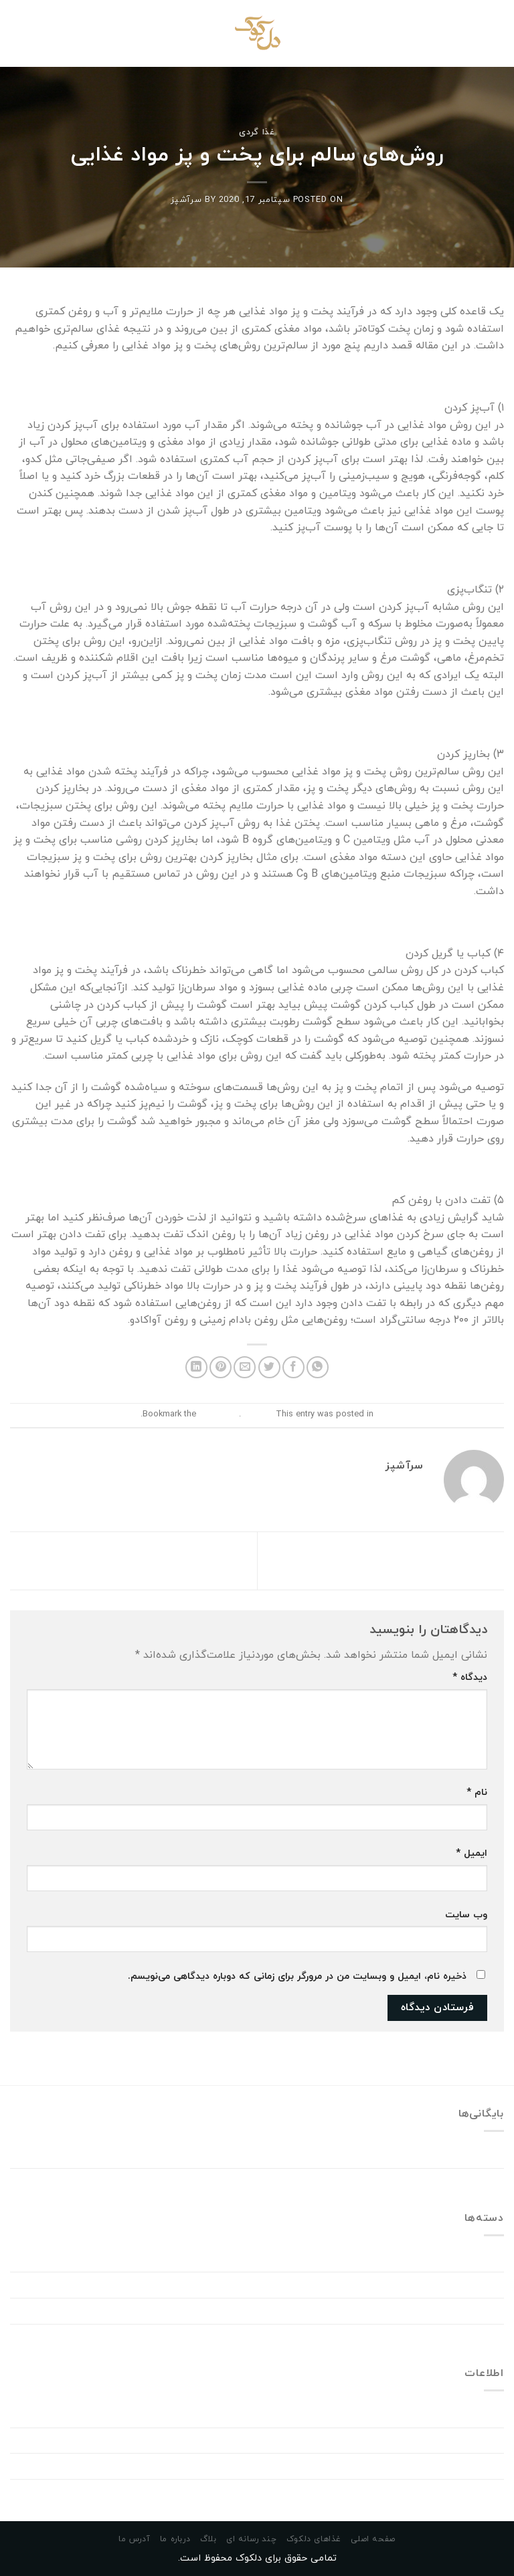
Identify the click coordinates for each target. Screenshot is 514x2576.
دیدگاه (469, 1678)
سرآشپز (186, 200)
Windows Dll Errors (459, 2310)
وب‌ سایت (466, 1915)
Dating (488, 2259)
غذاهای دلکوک (313, 2539)
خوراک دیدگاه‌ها (468, 2465)
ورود (494, 2414)
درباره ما (175, 2539)
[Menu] (496, 33)
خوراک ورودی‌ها (470, 2440)
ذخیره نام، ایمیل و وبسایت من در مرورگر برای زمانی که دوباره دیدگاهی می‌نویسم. (297, 1976)
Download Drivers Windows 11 (431, 2284)
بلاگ (208, 2539)
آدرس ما (134, 2539)
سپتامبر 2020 (472, 2180)
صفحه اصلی (373, 2539)
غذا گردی (256, 132)
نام (476, 1793)
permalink (217, 1414)
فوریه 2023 (478, 2154)
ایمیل (471, 1853)
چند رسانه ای (251, 2539)
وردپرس (486, 2491)
